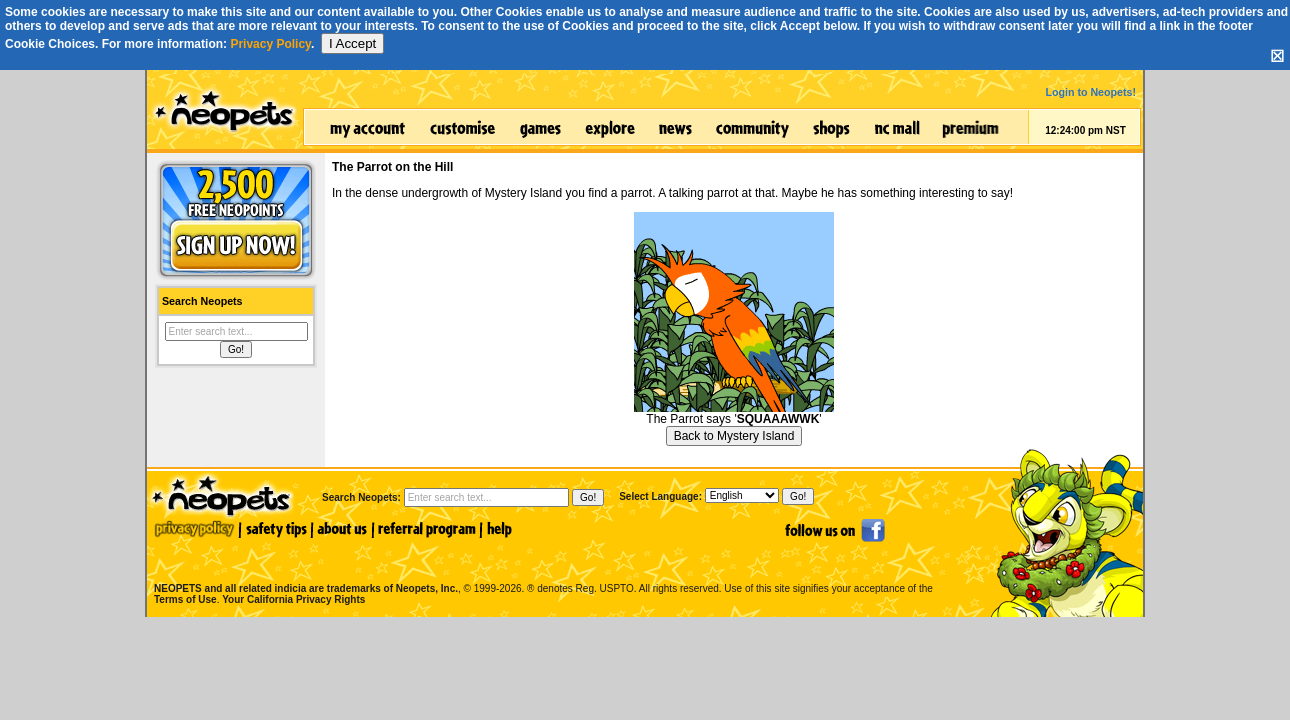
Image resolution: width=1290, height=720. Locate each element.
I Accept (352, 43)
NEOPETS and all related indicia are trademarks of (304, 567)
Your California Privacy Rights (293, 599)
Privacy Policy (270, 44)
